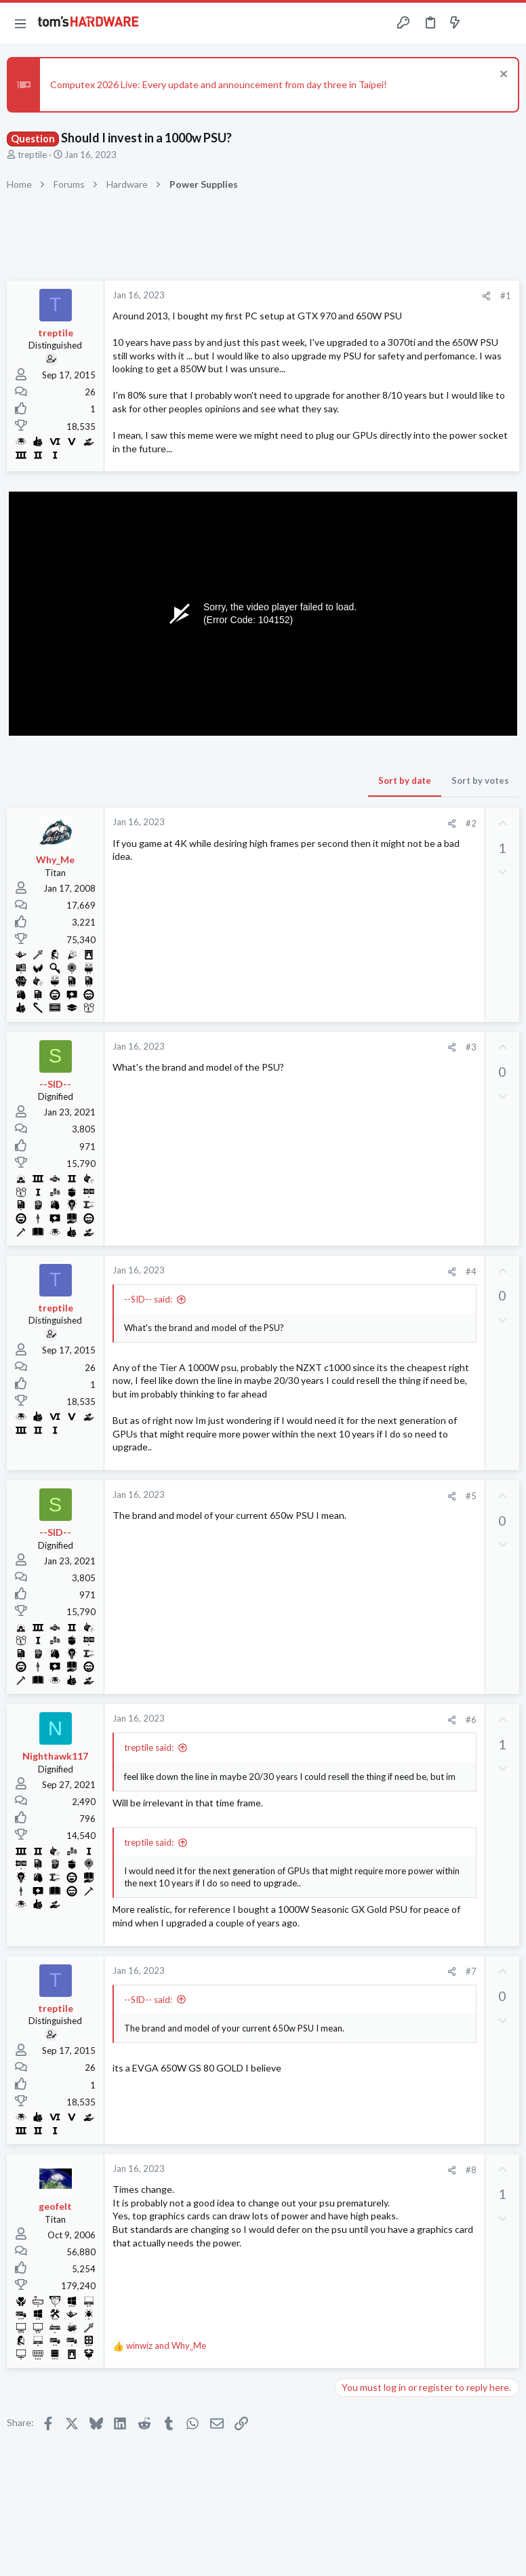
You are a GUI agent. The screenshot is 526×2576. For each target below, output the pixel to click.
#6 (471, 1719)
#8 (471, 2169)
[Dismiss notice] (502, 75)
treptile (32, 154)
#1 (505, 295)
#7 (471, 1971)
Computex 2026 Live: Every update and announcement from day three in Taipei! (218, 84)
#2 (471, 823)
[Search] (507, 23)
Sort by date (404, 780)
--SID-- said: (148, 1299)
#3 (471, 1047)
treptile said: (149, 1747)
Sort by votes (480, 780)
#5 (471, 1495)
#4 (471, 1271)
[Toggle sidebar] (481, 23)
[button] (20, 23)
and (166, 2345)
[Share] (486, 296)
